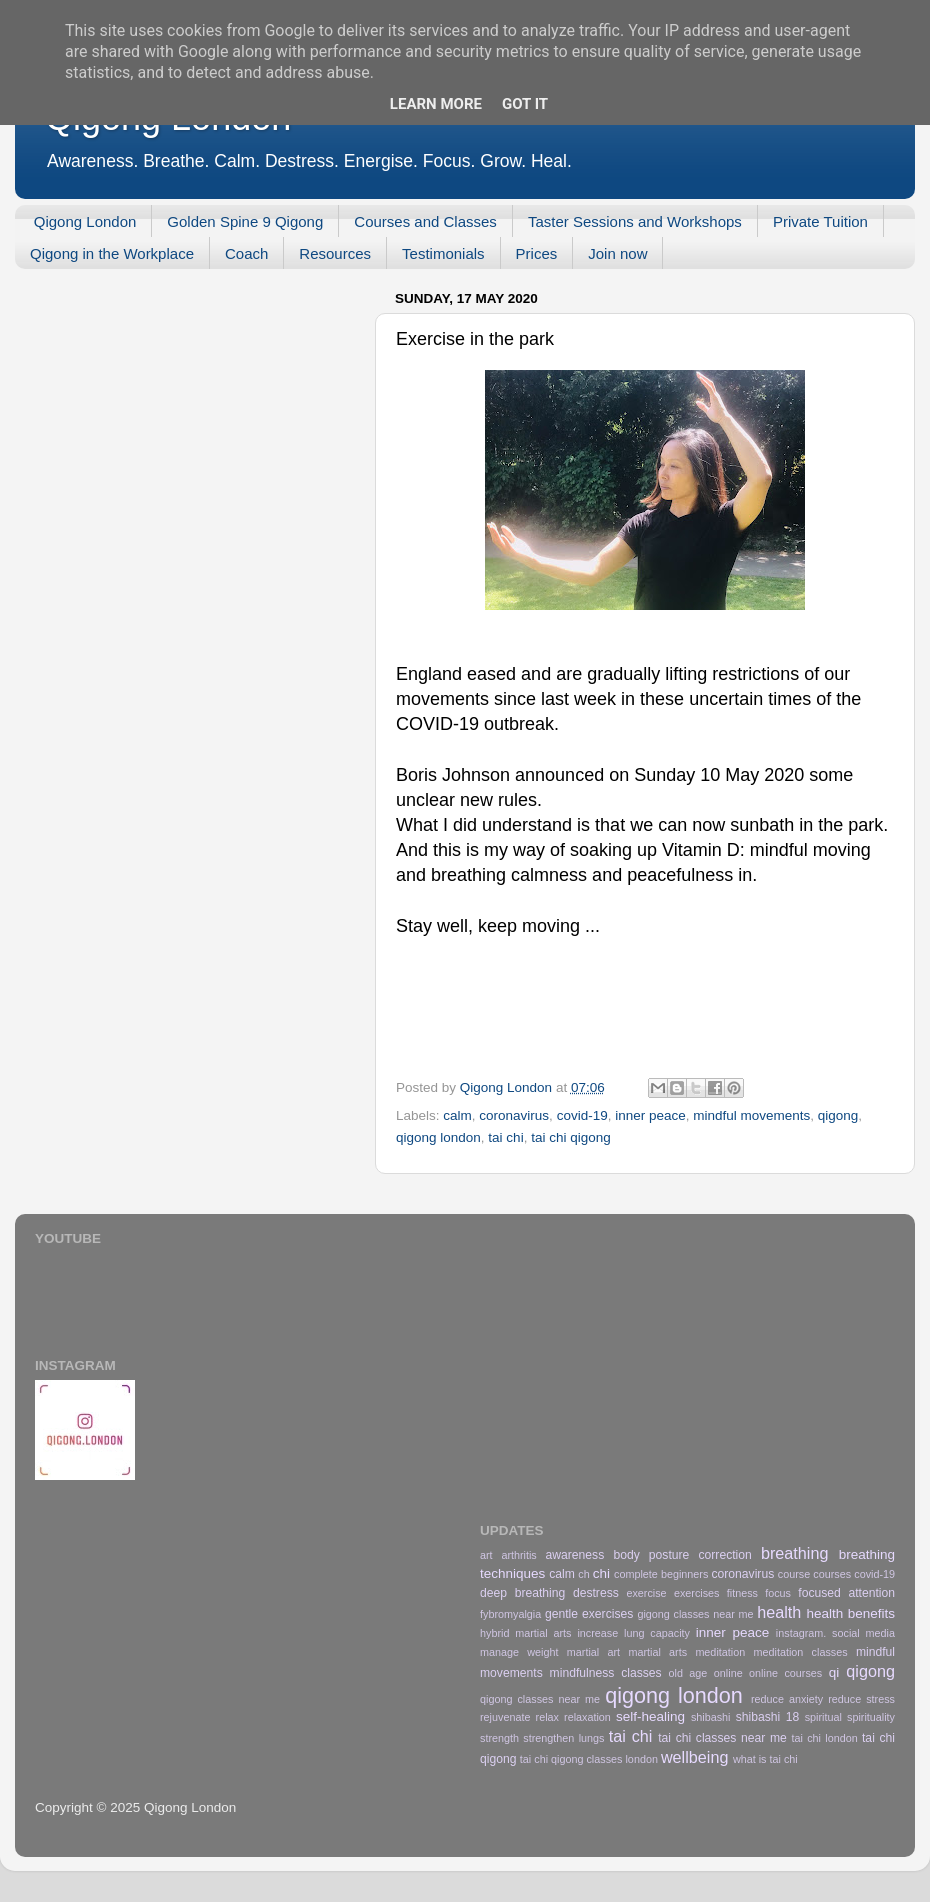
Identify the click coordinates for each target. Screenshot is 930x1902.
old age (688, 1673)
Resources (335, 253)
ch (583, 1574)
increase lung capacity (633, 1633)
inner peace (650, 1115)
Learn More (436, 104)
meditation (720, 1652)
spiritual (823, 1717)
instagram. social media (835, 1633)
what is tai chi (765, 1759)
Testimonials (443, 253)
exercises (697, 1593)
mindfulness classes (606, 1673)
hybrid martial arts (526, 1633)
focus (778, 1593)
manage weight (519, 1652)
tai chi (505, 1137)
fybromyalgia (510, 1614)
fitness (742, 1593)
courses (832, 1574)
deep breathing (522, 1593)
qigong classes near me (540, 1699)
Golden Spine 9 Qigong (245, 221)
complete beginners (661, 1574)
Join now (617, 253)
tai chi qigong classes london (589, 1759)
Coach (246, 253)
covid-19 (582, 1115)
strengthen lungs (563, 1738)
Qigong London (85, 221)
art (486, 1555)
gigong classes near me (695, 1614)
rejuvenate (505, 1717)
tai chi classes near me (722, 1738)
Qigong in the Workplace (112, 253)
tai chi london (824, 1738)
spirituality (871, 1717)
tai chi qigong (571, 1137)
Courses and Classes (425, 221)
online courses (785, 1673)
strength (499, 1738)
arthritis (518, 1555)
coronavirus (514, 1115)
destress (596, 1593)
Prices (537, 253)
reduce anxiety (787, 1699)
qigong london (438, 1137)
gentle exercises (589, 1614)
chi (601, 1573)
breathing (795, 1553)
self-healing (650, 1716)
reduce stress (861, 1699)
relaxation (587, 1717)
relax (547, 1717)
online (728, 1673)
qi (834, 1672)
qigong (838, 1115)
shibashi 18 (768, 1717)
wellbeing (695, 1757)
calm (457, 1115)
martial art (593, 1652)
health (779, 1612)
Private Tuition (820, 221)
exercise (646, 1593)
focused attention (846, 1593)
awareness (575, 1555)
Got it (525, 104)
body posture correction (682, 1555)
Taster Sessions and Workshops (635, 221)
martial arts (657, 1652)
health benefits (850, 1613)
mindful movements (751, 1115)
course (794, 1574)
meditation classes (801, 1652)
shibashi (711, 1717)
